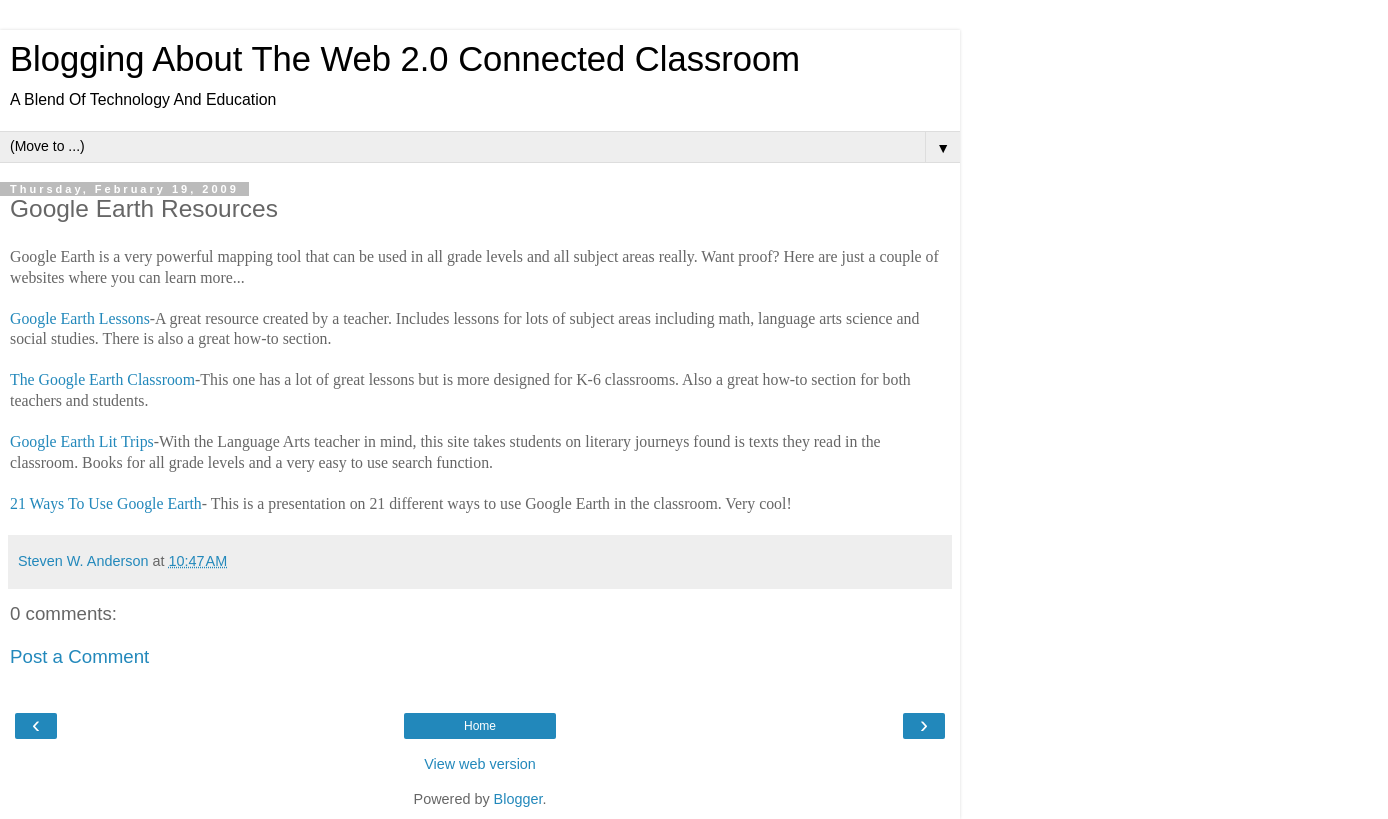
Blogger (518, 799)
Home (480, 726)
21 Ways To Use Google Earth (106, 503)
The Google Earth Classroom (102, 379)
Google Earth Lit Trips (82, 441)
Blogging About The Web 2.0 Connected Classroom (405, 59)
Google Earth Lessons (80, 318)
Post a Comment (79, 656)
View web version (480, 764)
